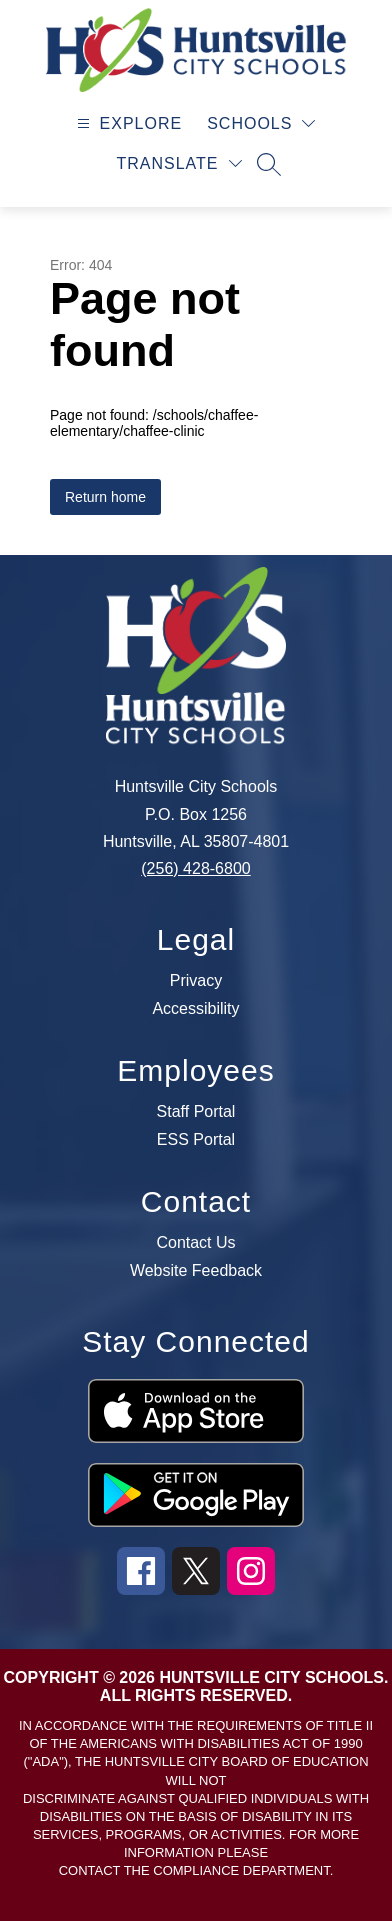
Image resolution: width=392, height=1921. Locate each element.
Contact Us (195, 1243)
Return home (105, 497)
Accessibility (195, 1009)
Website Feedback (196, 1271)
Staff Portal (196, 1112)
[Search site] (269, 164)
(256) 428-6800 (195, 868)
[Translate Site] (178, 163)
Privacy (196, 981)
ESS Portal (196, 1140)
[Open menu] (127, 123)
